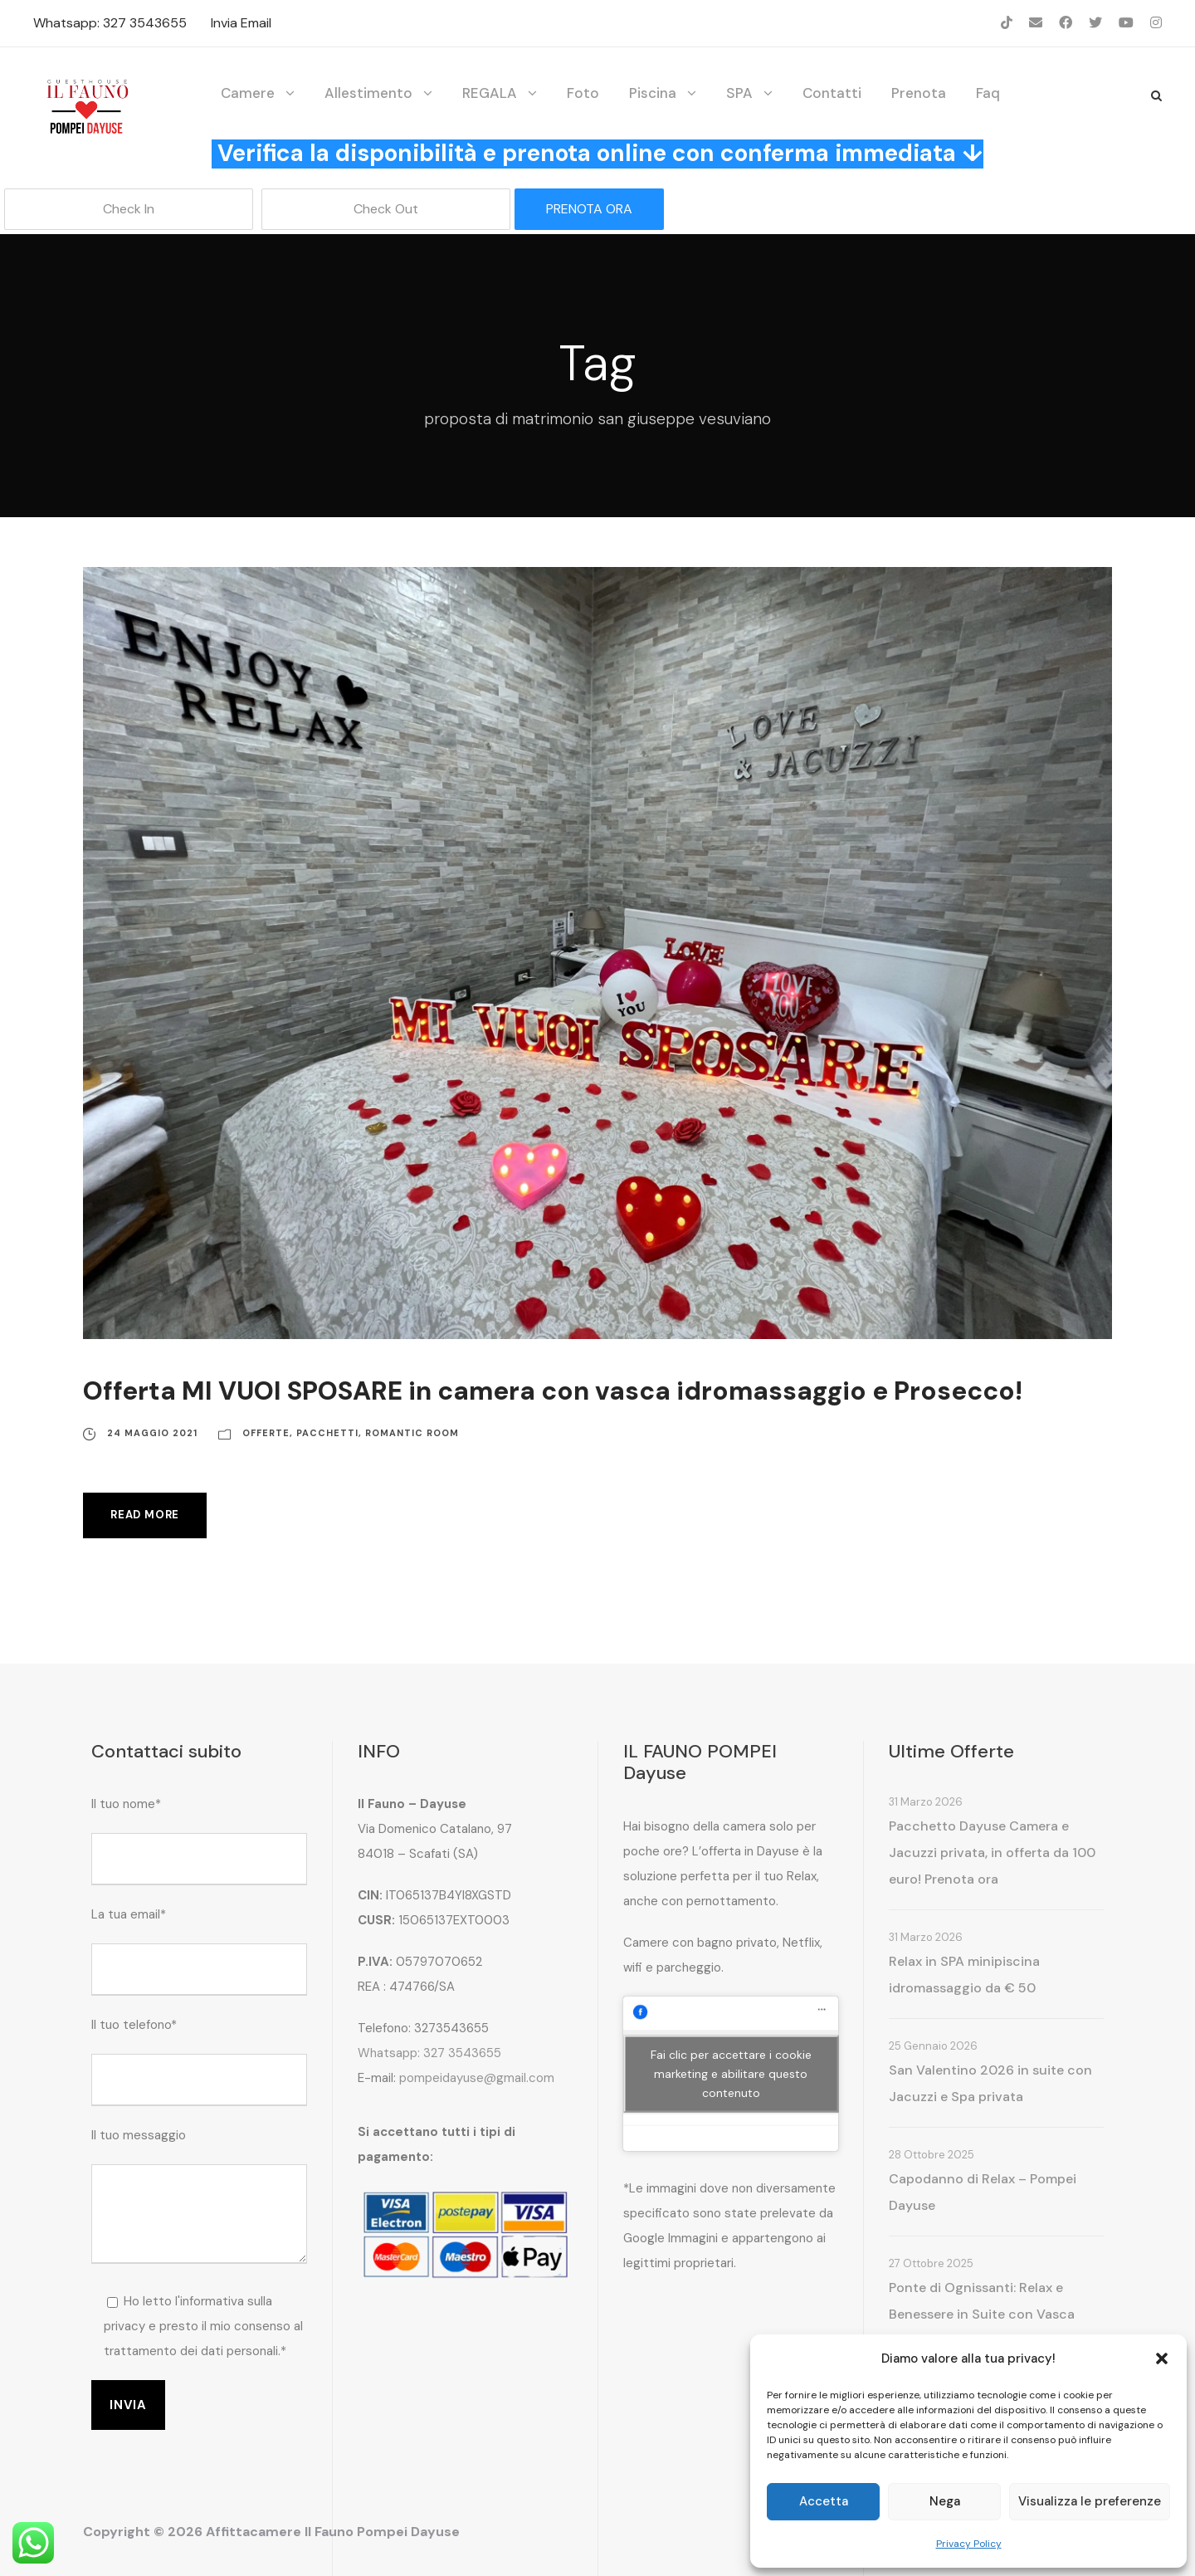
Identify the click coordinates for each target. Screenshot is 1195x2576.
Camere (248, 93)
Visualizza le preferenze (1089, 2501)
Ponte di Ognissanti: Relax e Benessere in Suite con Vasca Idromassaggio (982, 2314)
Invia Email (241, 23)
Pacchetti (327, 1433)
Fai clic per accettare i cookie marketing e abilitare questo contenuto (731, 2072)
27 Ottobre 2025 (931, 2263)
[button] (1162, 2358)
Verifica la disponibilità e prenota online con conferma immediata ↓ (600, 153)
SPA (739, 93)
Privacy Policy (969, 2543)
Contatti (831, 93)
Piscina (652, 93)
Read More (144, 1515)
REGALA (489, 93)
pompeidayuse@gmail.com (476, 2078)
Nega (944, 2501)
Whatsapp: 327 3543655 (110, 23)
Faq (988, 93)
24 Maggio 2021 (152, 1433)
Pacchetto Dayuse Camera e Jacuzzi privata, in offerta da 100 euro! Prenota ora (992, 1852)
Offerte (266, 1433)
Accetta (823, 2501)
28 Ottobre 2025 (931, 2155)
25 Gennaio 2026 (933, 2046)
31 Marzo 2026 (926, 1802)
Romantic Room (412, 1433)
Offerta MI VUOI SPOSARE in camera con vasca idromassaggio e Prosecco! (552, 1391)
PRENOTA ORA (589, 209)
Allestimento (368, 93)
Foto (583, 93)
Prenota (918, 93)
